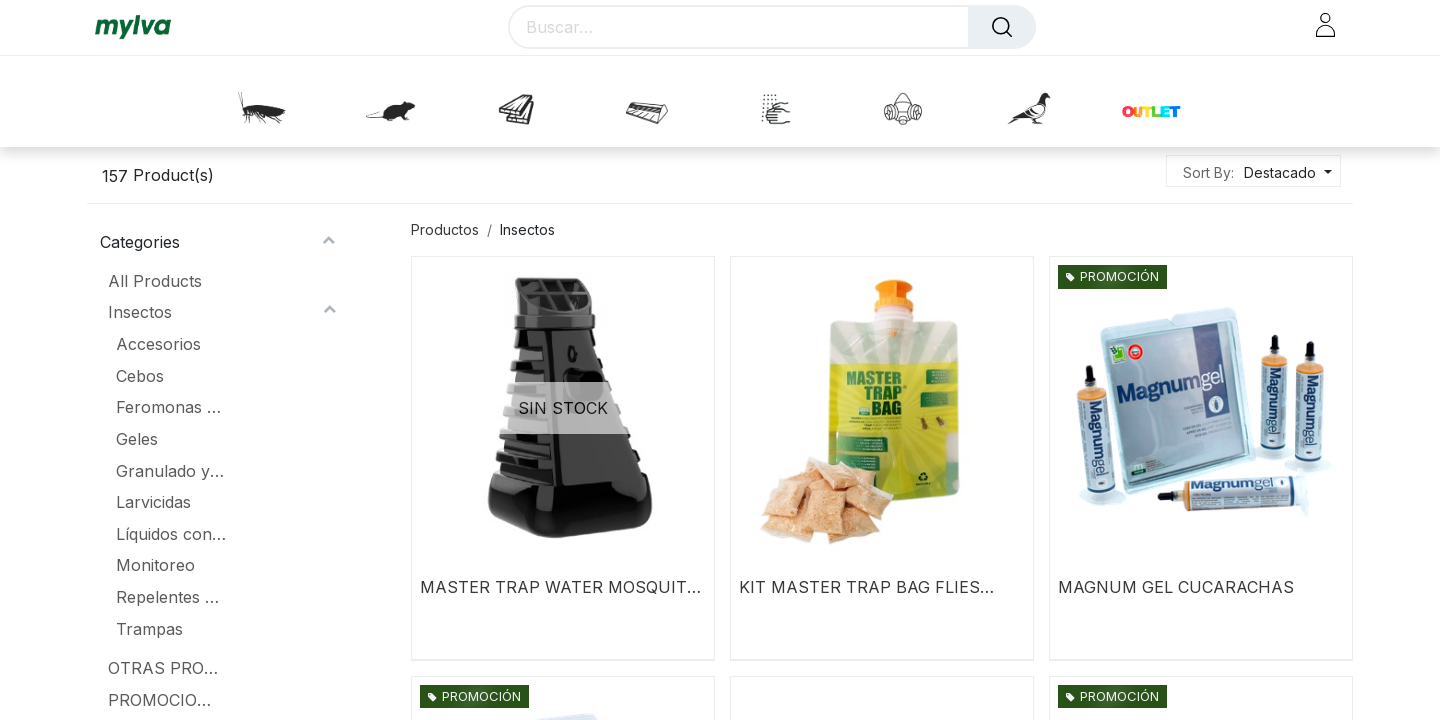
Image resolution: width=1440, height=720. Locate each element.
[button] (1285, 172)
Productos (445, 229)
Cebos (140, 376)
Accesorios (158, 344)
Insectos (140, 312)
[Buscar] (1002, 27)
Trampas (149, 629)
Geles (137, 439)
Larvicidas (153, 502)
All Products (155, 281)
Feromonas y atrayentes (171, 407)
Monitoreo (155, 565)
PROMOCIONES (163, 700)
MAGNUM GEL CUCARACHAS (1176, 587)
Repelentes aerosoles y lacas (171, 597)
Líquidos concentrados (171, 534)
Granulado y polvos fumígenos (171, 471)
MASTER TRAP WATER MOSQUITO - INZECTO (559, 587)
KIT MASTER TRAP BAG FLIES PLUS (859, 587)
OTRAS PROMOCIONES (163, 668)
